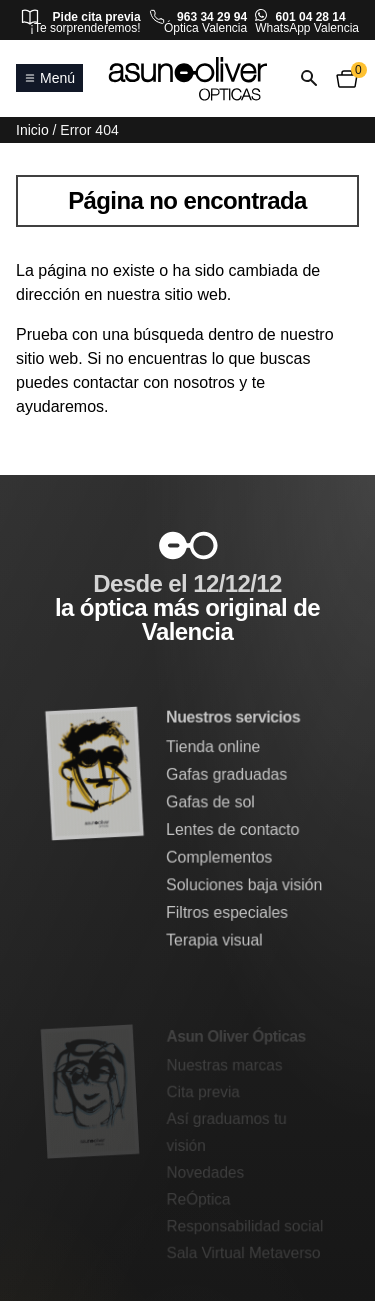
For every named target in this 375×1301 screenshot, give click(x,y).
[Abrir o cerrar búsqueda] (309, 78)
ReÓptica (199, 1199)
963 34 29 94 (212, 17)
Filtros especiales (227, 912)
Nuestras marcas (224, 1066)
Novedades (205, 1172)
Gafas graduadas (227, 775)
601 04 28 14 (311, 17)
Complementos (219, 857)
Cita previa (203, 1092)
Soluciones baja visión (244, 884)
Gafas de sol (211, 802)
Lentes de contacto (233, 829)
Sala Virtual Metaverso (243, 1252)
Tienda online (214, 747)
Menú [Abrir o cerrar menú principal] (49, 78)
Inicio (32, 130)
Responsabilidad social (245, 1226)
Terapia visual (215, 939)
